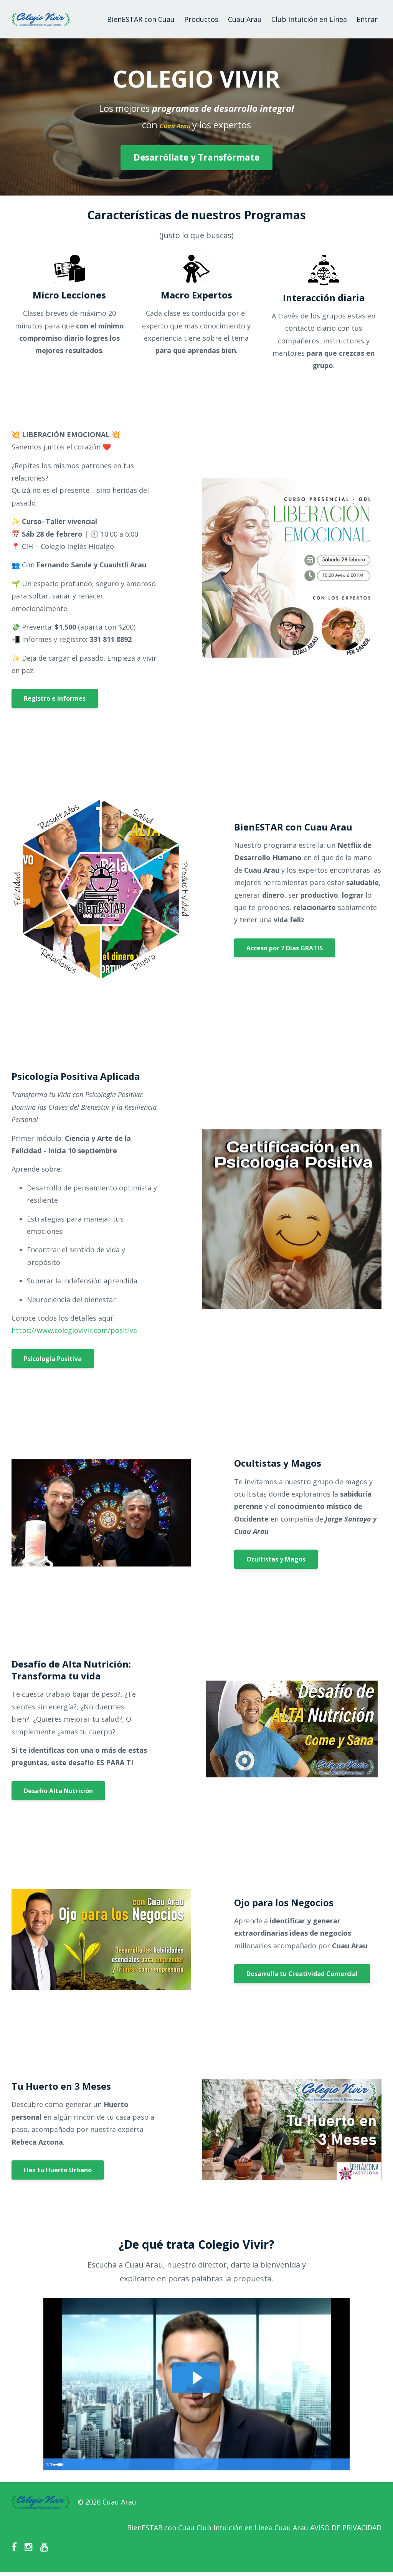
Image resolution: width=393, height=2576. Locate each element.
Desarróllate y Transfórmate (196, 157)
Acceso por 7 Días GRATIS (284, 948)
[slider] (189, 2464)
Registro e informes (55, 698)
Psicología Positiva (53, 1358)
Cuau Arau (245, 19)
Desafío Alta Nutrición (58, 1791)
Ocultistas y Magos (275, 1559)
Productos (201, 19)
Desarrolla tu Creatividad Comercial (302, 1973)
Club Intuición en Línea (309, 19)
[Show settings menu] (327, 2464)
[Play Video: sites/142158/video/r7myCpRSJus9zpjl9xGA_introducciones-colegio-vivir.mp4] (196, 2377)
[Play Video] (50, 2464)
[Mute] (311, 2464)
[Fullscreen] (342, 2464)
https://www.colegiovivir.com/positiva (74, 1330)
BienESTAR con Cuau (141, 19)
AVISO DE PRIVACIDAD (345, 2529)
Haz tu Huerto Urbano (58, 2170)
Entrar (367, 19)
